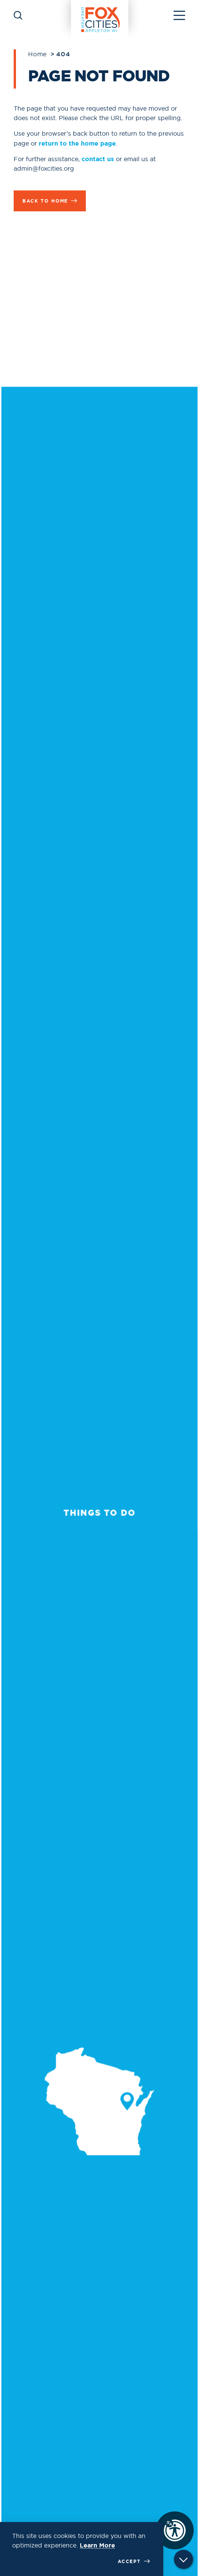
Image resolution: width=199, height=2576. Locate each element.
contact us (98, 159)
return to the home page (77, 143)
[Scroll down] (183, 2560)
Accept (134, 2561)
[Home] (99, 15)
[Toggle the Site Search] (18, 14)
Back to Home (49, 201)
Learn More (97, 2545)
